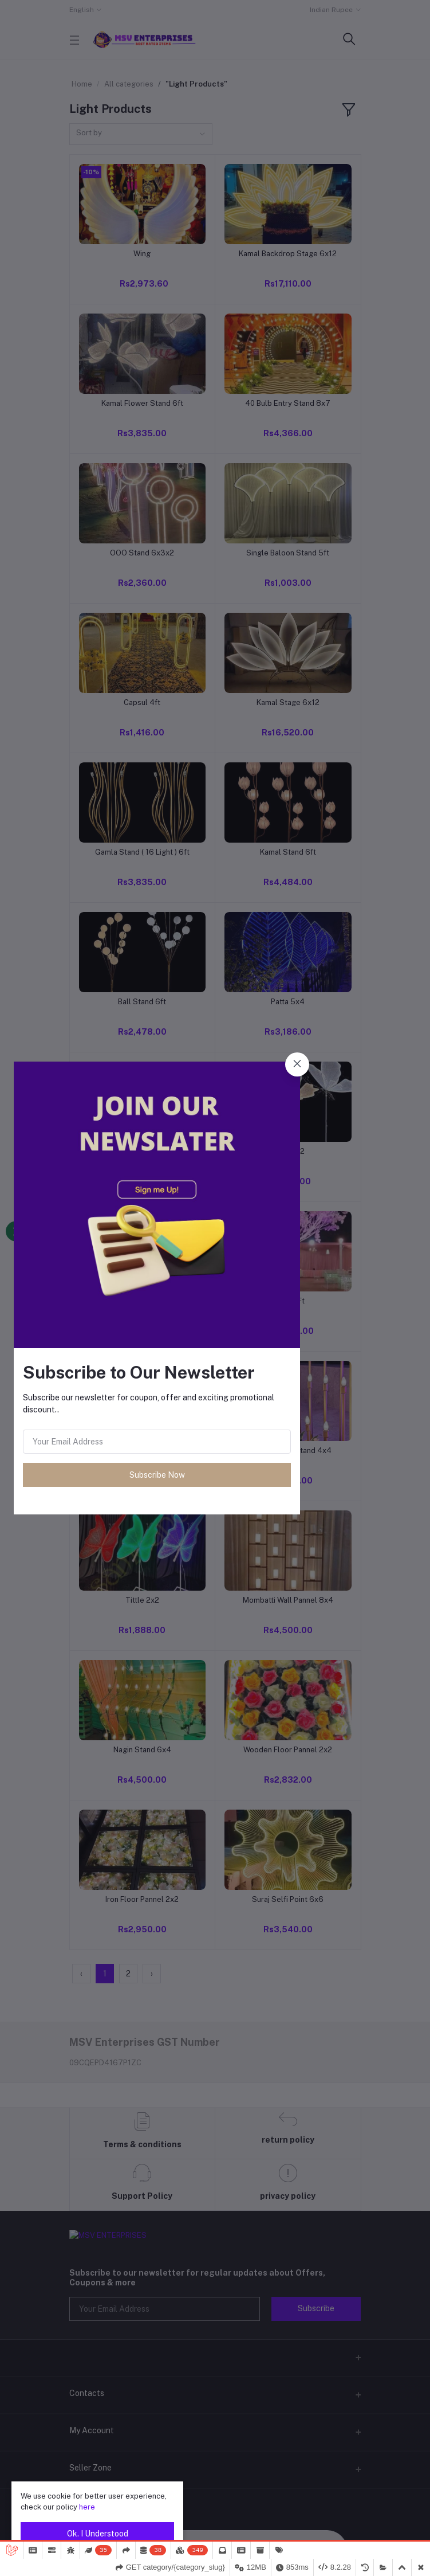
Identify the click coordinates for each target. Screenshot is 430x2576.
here (87, 2507)
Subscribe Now (157, 1474)
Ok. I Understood (97, 2533)
